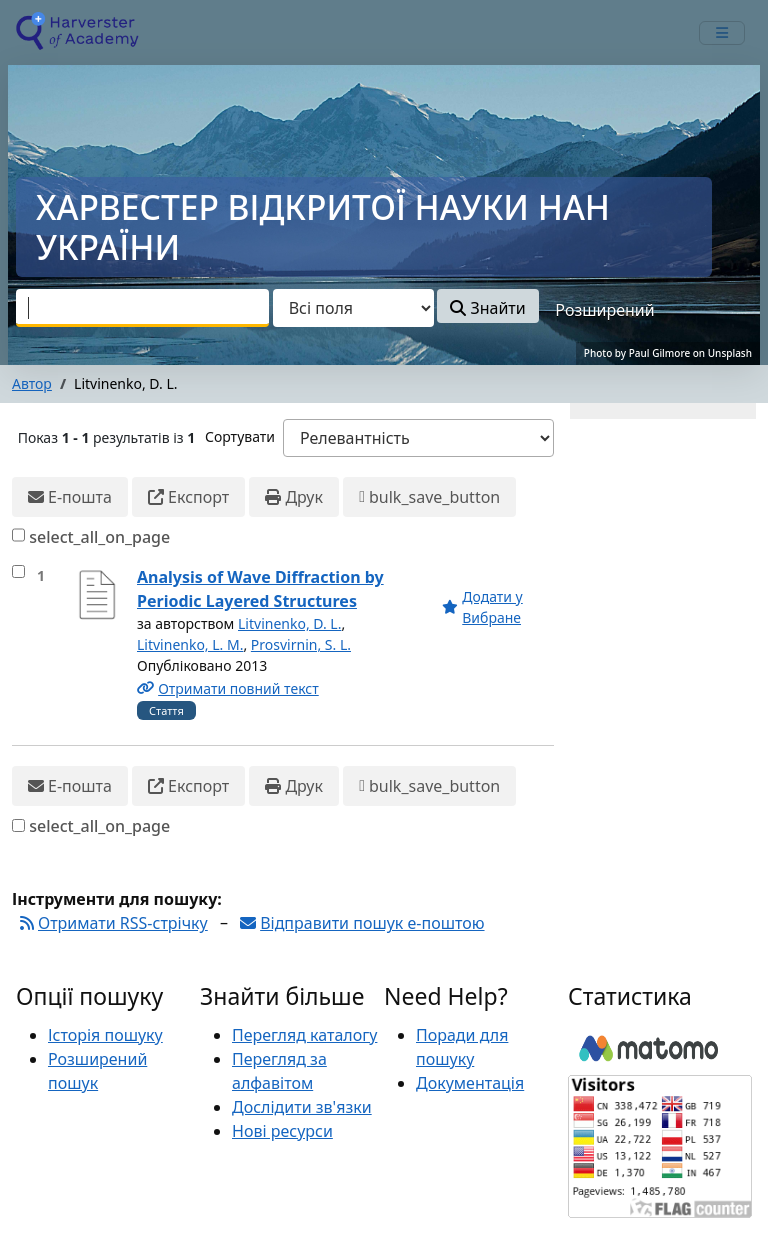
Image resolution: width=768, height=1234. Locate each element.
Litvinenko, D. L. (289, 623)
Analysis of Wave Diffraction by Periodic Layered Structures (260, 589)
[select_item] (18, 571)
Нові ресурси (282, 1131)
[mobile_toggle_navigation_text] (722, 33)
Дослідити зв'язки (302, 1107)
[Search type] (353, 308)
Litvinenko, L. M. (190, 644)
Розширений (604, 310)
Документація (470, 1083)
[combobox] (142, 308)
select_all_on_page (99, 537)
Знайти (487, 308)
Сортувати (240, 436)
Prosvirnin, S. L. (301, 644)
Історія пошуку (105, 1035)
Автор (32, 383)
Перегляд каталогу (304, 1035)
